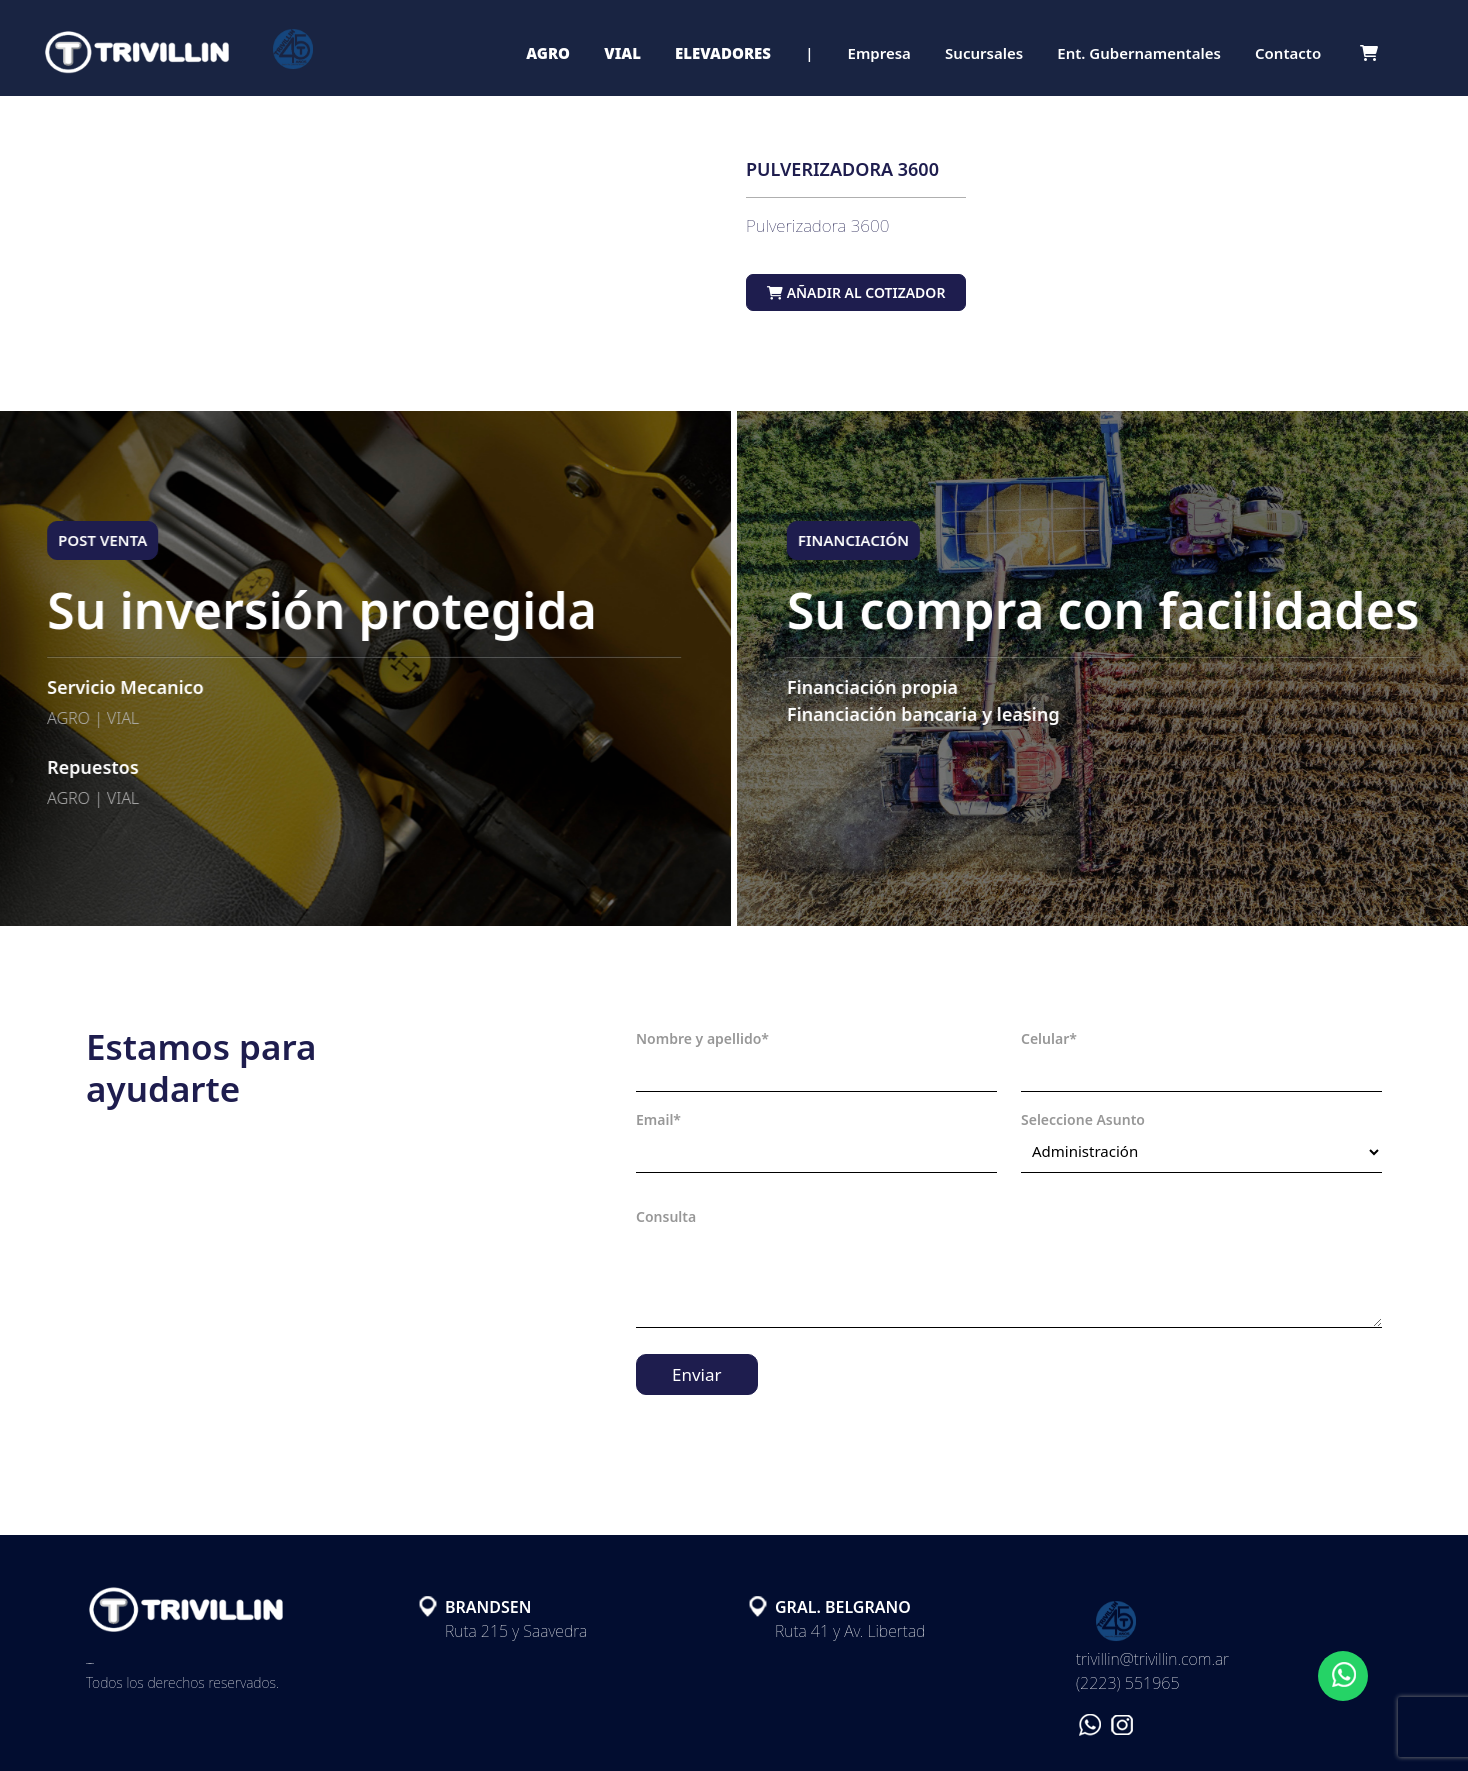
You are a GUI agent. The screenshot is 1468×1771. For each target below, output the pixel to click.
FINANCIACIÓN (868, 540)
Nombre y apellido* (702, 1038)
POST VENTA (87, 540)
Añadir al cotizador (856, 292)
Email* (658, 1119)
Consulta (666, 1216)
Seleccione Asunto (1083, 1119)
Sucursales (984, 53)
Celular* (1049, 1038)
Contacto (1288, 53)
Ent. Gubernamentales (1139, 53)
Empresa (879, 53)
